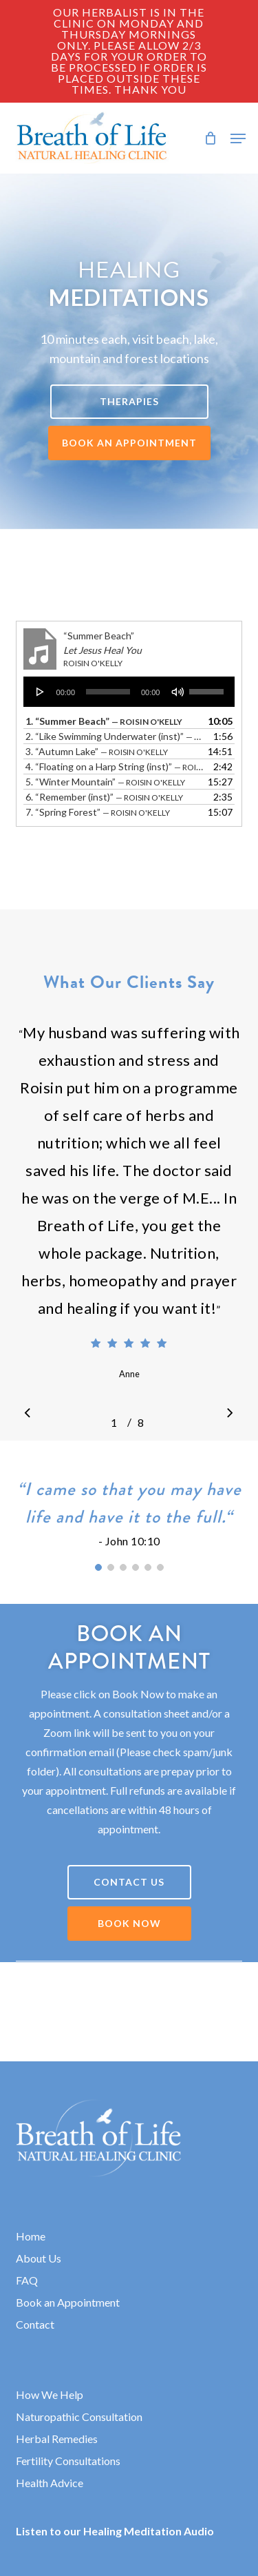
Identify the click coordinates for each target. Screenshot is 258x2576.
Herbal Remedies (57, 2438)
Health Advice (49, 2482)
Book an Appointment (68, 2302)
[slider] (108, 691)
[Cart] (210, 138)
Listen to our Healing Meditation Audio (115, 2530)
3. (96, 751)
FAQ (27, 2280)
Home (30, 2236)
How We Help (49, 2394)
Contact (35, 2324)
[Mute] (177, 692)
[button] (238, 138)
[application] (129, 692)
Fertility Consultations (68, 2460)
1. (103, 721)
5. (105, 781)
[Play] (40, 692)
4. (115, 766)
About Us (38, 2258)
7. (97, 812)
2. (115, 736)
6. (104, 797)
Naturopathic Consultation (79, 2416)
